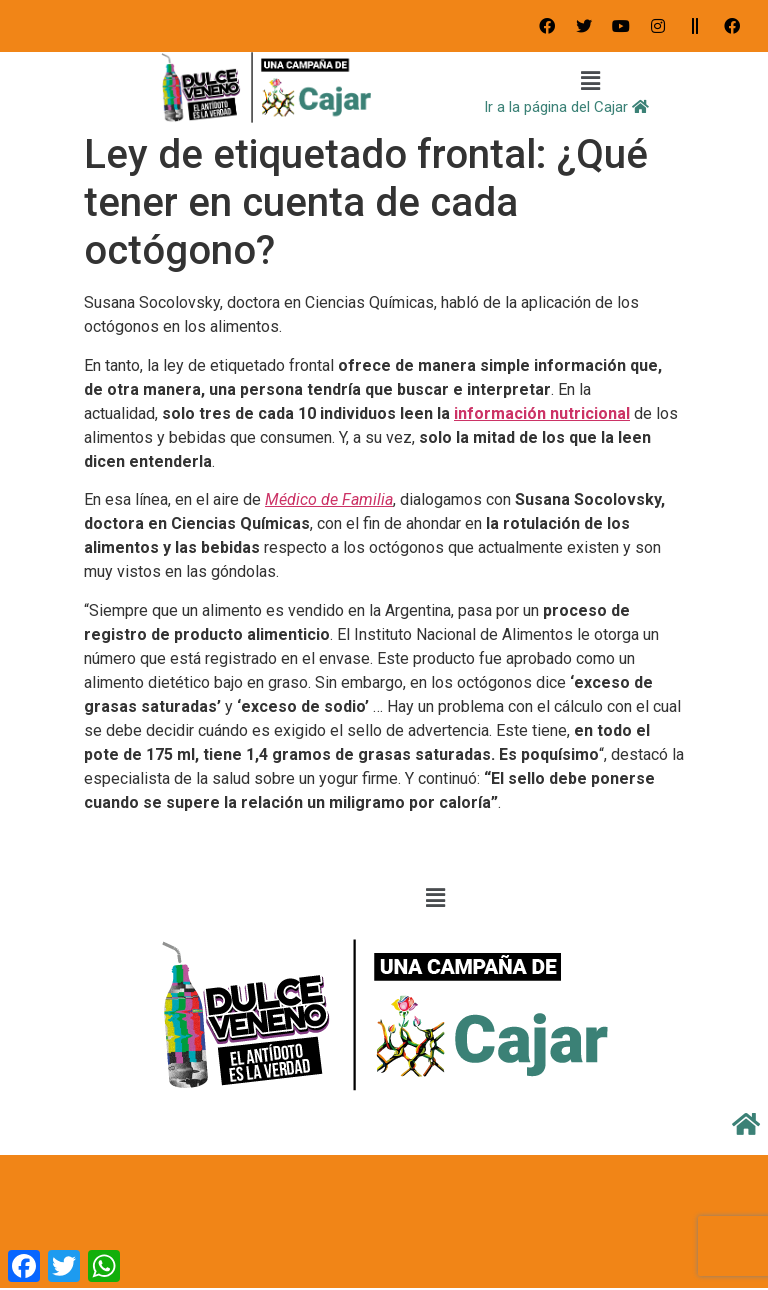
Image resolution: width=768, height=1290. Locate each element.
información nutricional (542, 413)
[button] (591, 82)
